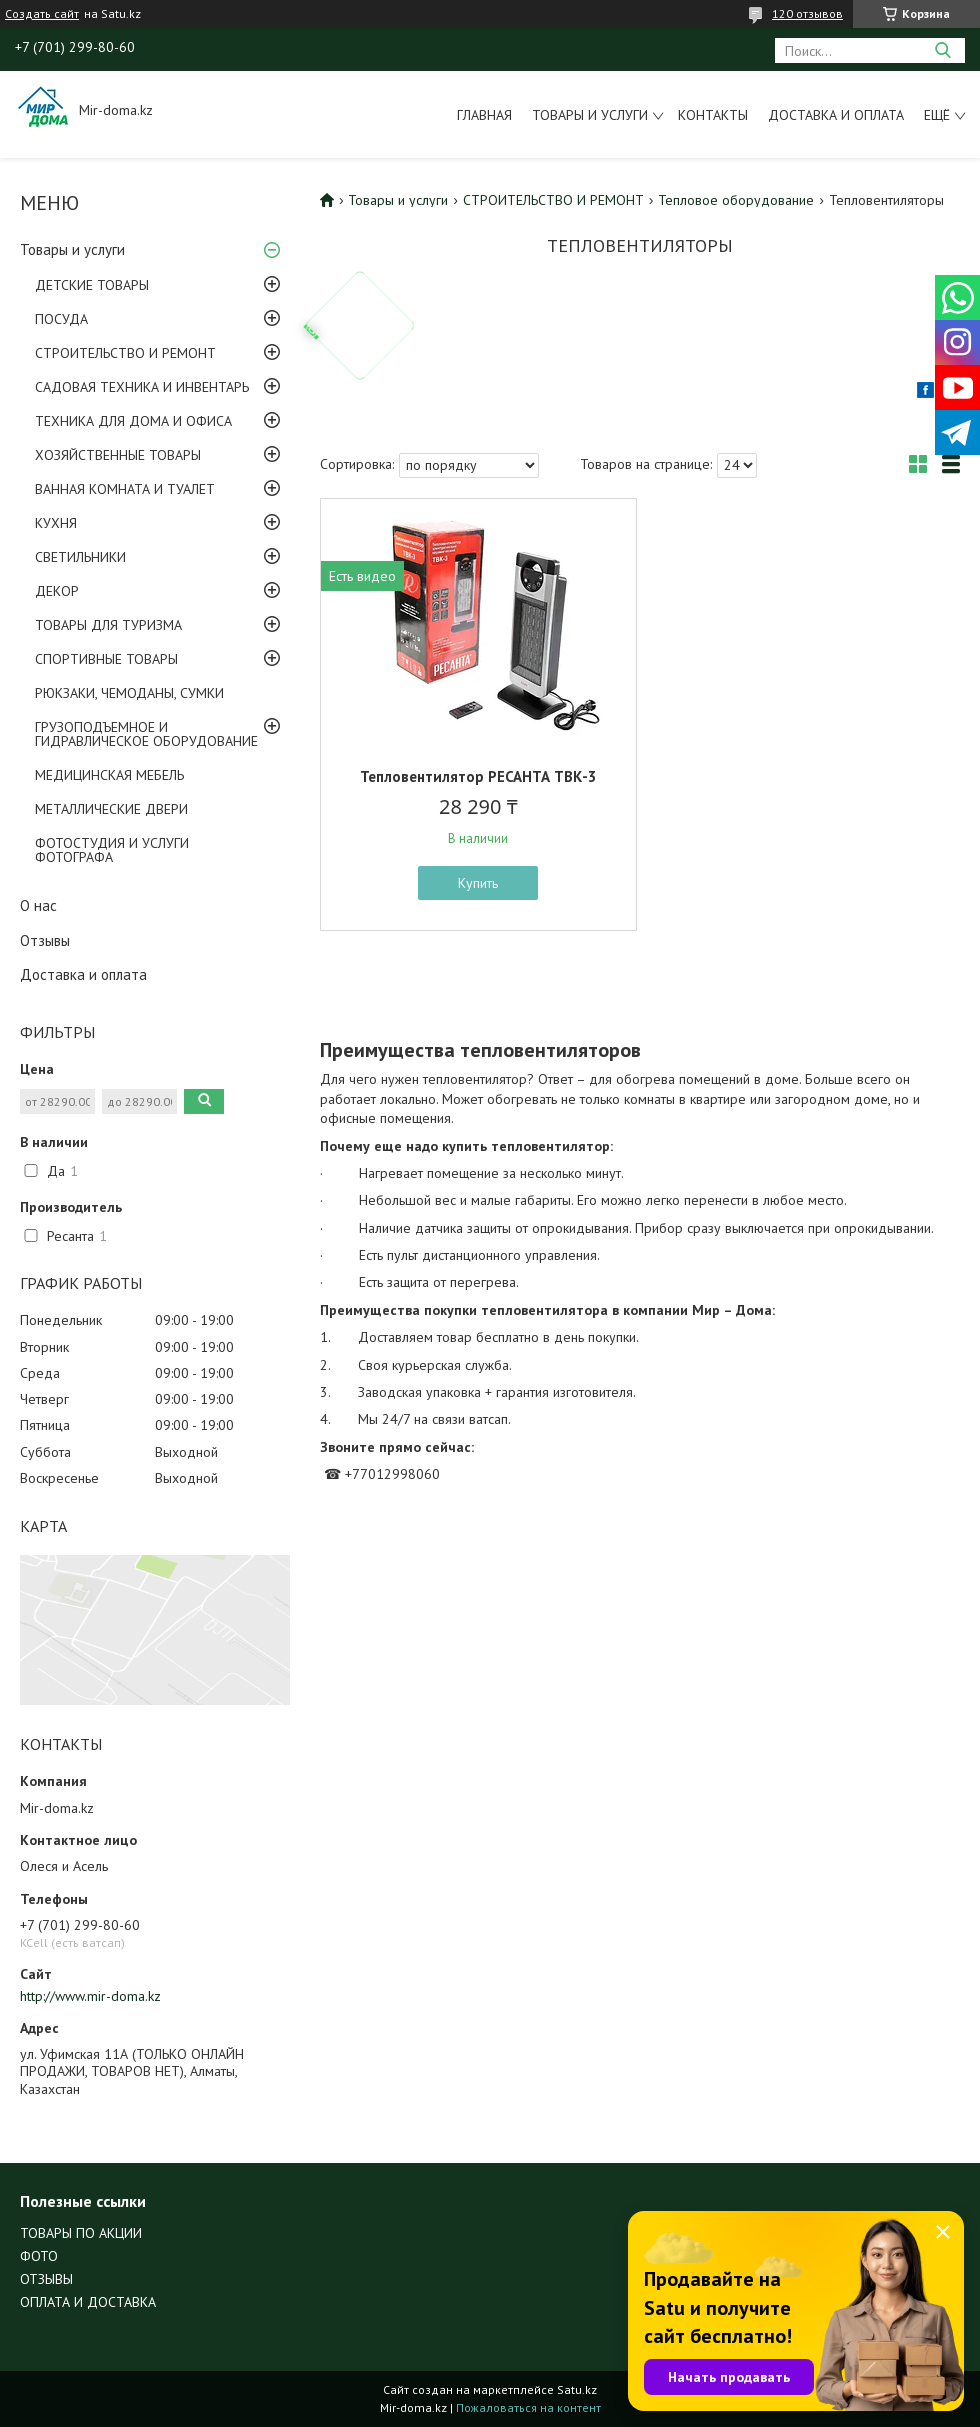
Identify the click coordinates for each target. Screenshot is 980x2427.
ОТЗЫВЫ (46, 2279)
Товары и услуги (590, 115)
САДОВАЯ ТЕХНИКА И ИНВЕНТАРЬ (142, 387)
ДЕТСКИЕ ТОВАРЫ (92, 285)
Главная (484, 115)
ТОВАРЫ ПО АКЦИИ (81, 2233)
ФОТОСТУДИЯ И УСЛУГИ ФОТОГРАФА (112, 850)
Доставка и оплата (836, 115)
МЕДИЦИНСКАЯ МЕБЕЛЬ (109, 775)
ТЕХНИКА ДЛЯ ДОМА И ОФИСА (133, 421)
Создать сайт (42, 14)
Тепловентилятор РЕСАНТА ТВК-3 (478, 776)
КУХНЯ (56, 523)
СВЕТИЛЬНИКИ (80, 557)
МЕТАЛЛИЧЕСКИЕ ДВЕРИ (111, 809)
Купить (478, 883)
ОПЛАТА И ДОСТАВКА (88, 2302)
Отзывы (45, 940)
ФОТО (39, 2256)
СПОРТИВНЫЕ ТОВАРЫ (106, 659)
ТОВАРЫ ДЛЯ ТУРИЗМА (108, 625)
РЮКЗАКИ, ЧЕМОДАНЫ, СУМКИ (129, 693)
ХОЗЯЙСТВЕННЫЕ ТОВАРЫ (118, 455)
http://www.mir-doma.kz (90, 1996)
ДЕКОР (57, 591)
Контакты (713, 115)
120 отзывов (807, 13)
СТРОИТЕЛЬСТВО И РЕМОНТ (125, 353)
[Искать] (942, 50)
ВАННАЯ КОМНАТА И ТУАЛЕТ (125, 489)
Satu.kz (577, 2389)
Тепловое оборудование (736, 200)
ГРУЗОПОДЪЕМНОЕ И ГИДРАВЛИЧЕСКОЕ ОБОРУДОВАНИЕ (146, 734)
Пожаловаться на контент (528, 2407)
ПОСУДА (61, 319)
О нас (38, 905)
